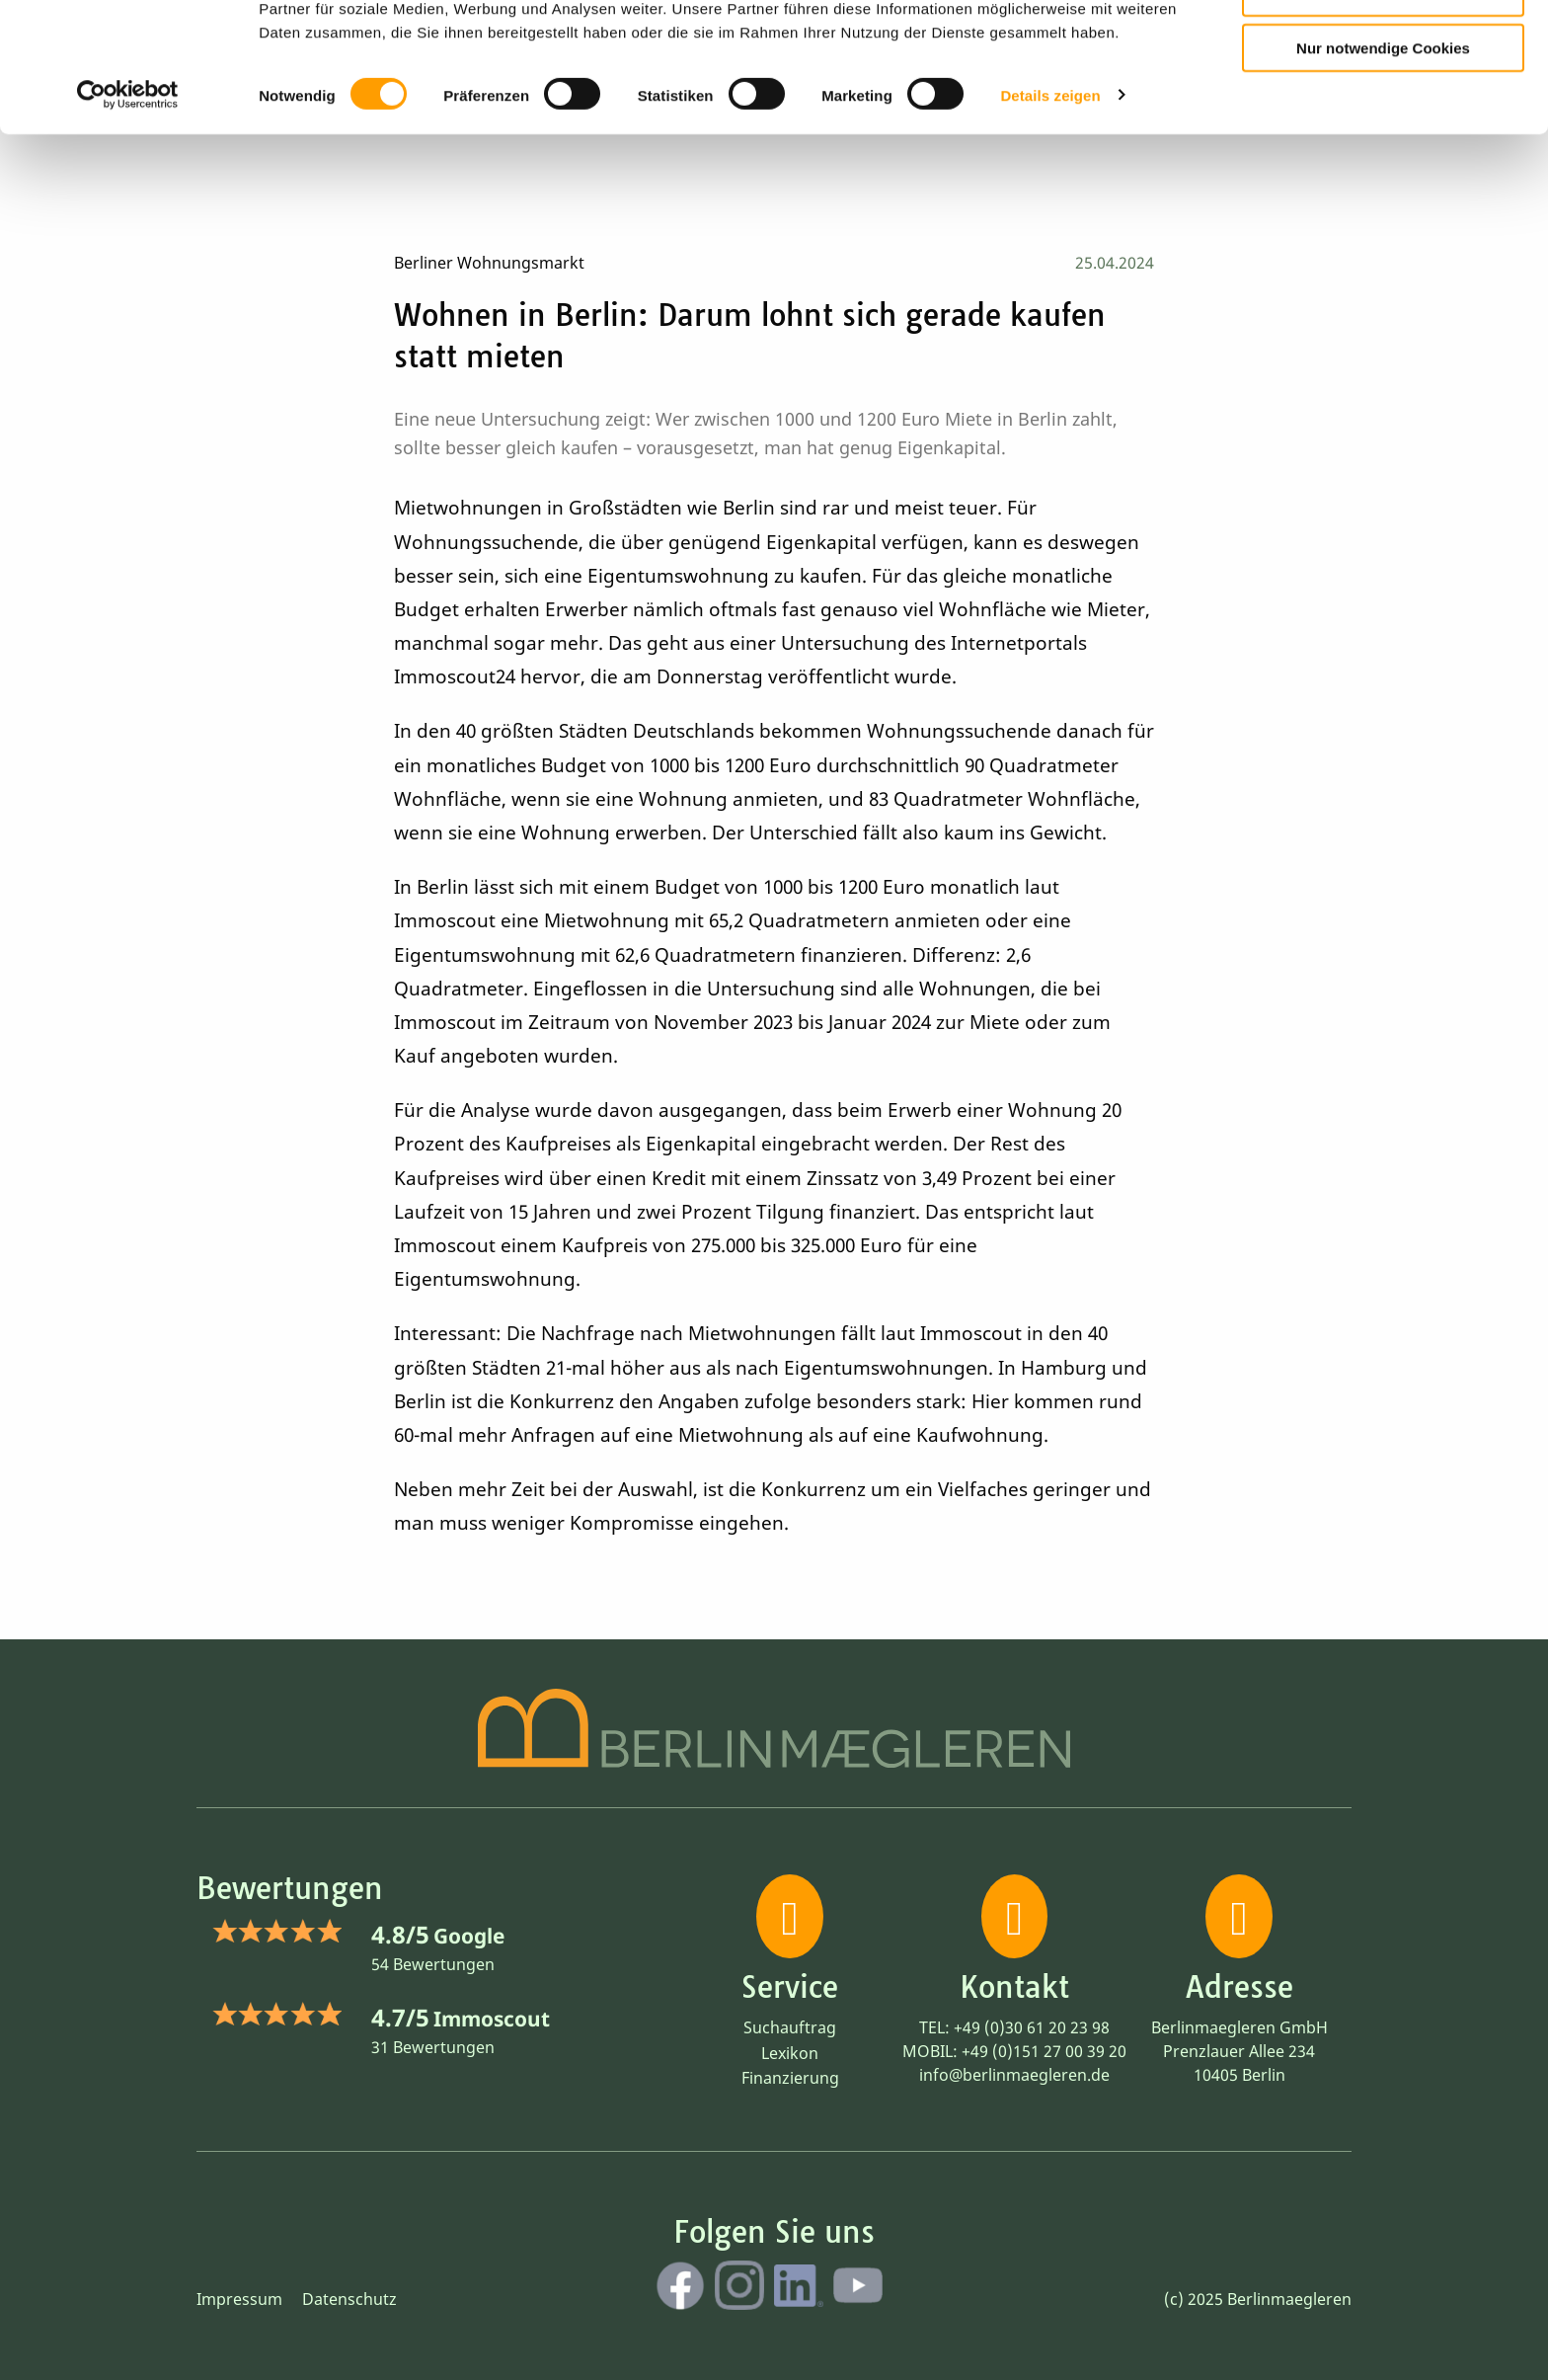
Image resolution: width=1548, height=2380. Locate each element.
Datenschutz (349, 2299)
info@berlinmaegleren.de (1014, 2075)
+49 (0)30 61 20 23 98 (1032, 2027)
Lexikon (789, 2053)
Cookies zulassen (1383, 48)
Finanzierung (790, 2078)
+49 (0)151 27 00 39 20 (1044, 2051)
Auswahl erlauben (1383, 104)
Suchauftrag (789, 2027)
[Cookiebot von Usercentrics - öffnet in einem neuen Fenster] (127, 207)
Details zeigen (1050, 206)
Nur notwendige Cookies (1383, 159)
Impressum (239, 2299)
